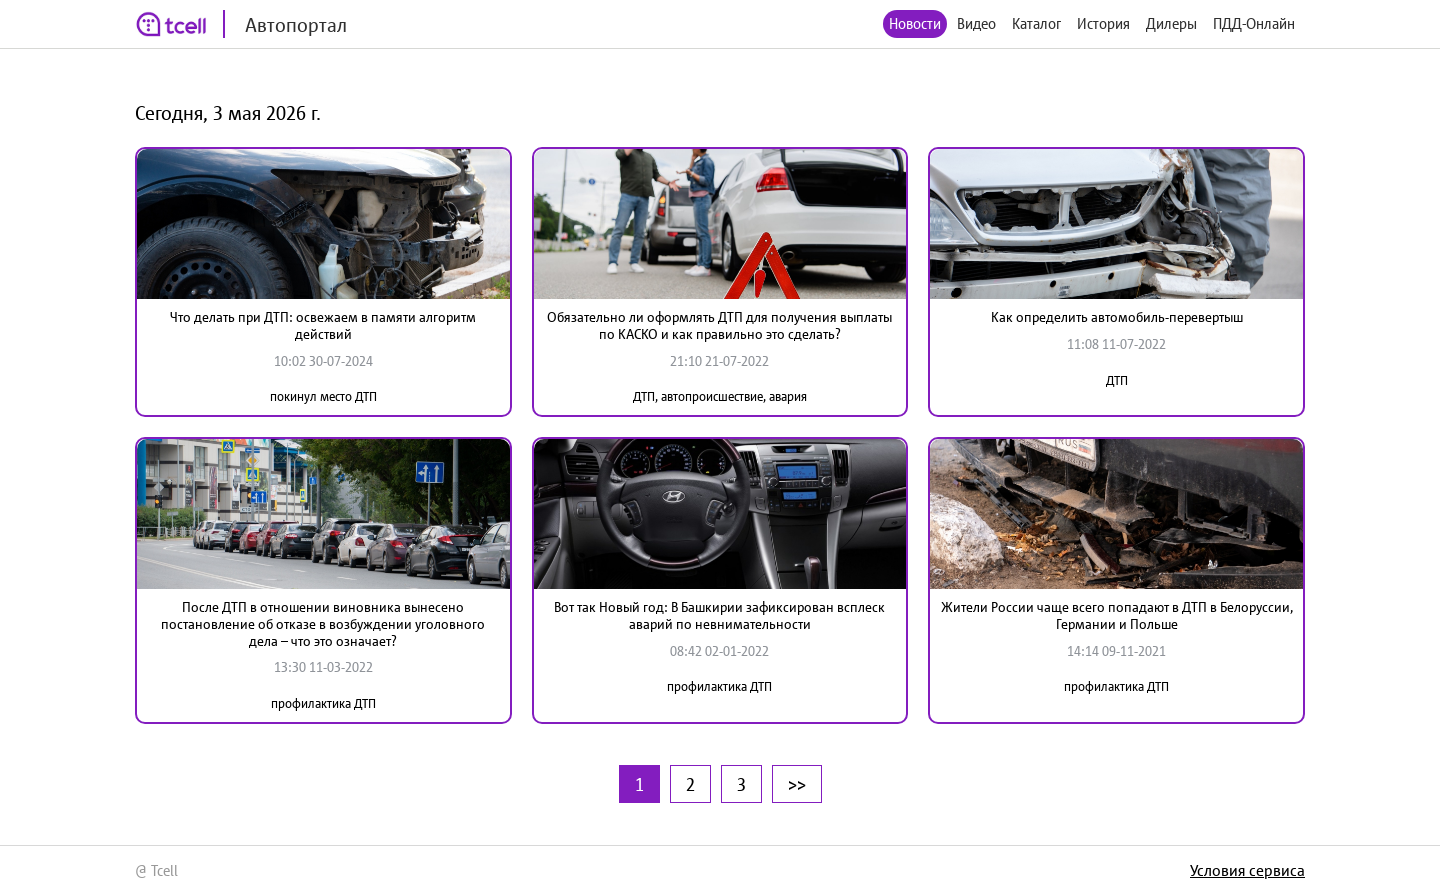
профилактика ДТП (323, 703)
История (1103, 23)
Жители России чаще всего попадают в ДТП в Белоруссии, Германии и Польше (1117, 615)
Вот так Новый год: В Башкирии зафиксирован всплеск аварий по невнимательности (719, 615)
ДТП (1117, 380)
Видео (976, 23)
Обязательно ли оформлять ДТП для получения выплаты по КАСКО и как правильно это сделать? (719, 325)
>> (797, 784)
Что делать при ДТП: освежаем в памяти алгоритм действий (323, 325)
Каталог (1036, 23)
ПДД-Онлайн (1254, 23)
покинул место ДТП (323, 396)
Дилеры (1171, 23)
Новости (915, 23)
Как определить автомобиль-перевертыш (1117, 317)
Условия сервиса (1247, 870)
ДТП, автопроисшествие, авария (720, 396)
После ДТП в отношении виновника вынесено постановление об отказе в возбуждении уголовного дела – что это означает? (323, 624)
